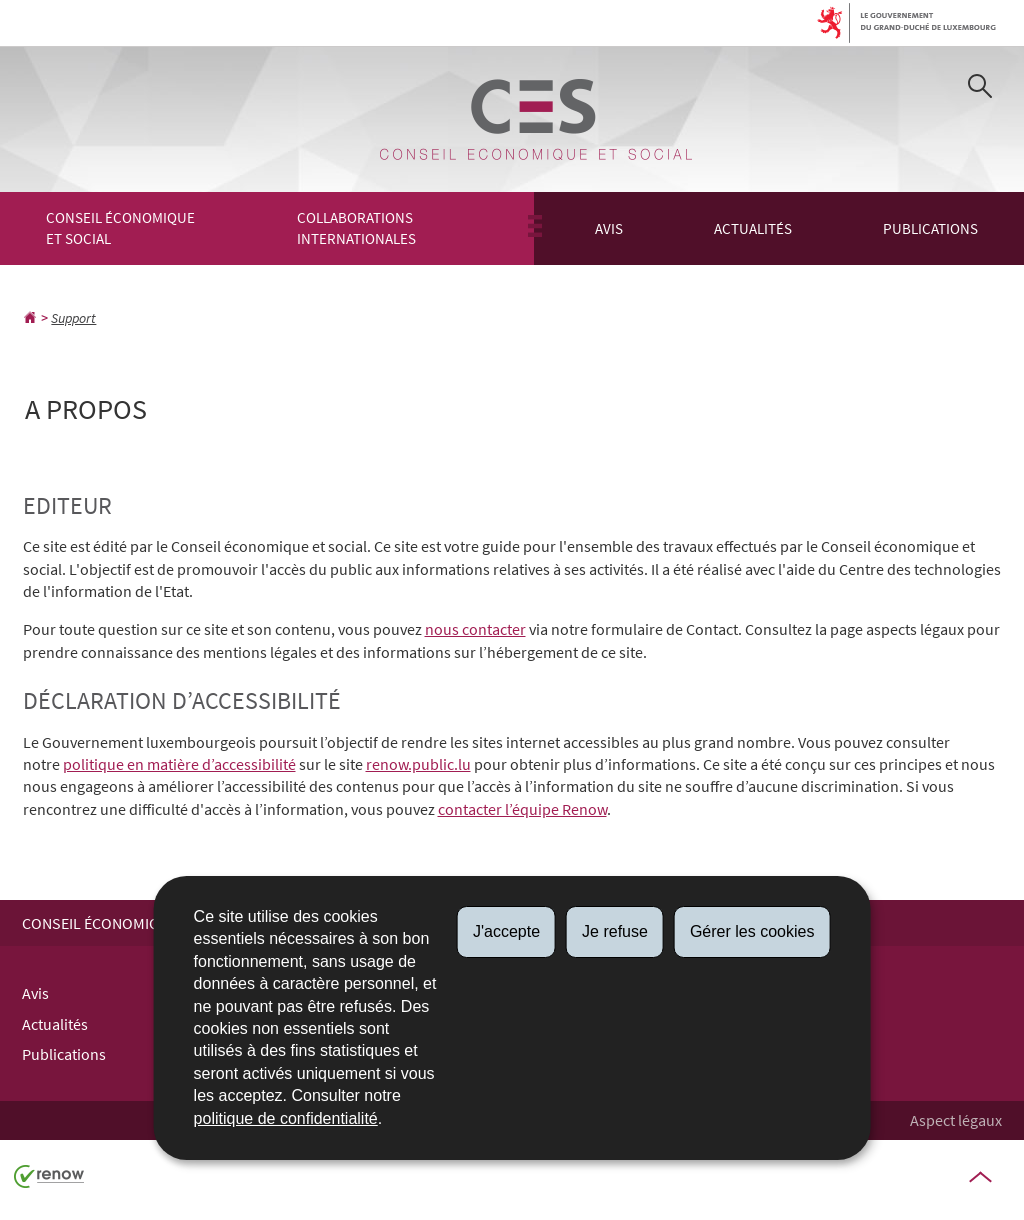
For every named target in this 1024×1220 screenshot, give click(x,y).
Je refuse (615, 931)
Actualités (753, 228)
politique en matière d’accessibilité (179, 764)
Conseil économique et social (120, 228)
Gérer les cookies (752, 931)
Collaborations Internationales (356, 228)
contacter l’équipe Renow (522, 809)
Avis (609, 228)
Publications (930, 228)
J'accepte (506, 931)
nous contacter (475, 629)
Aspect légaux (956, 1120)
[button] (979, 89)
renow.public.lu (418, 764)
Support (73, 318)
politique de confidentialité (286, 1118)
